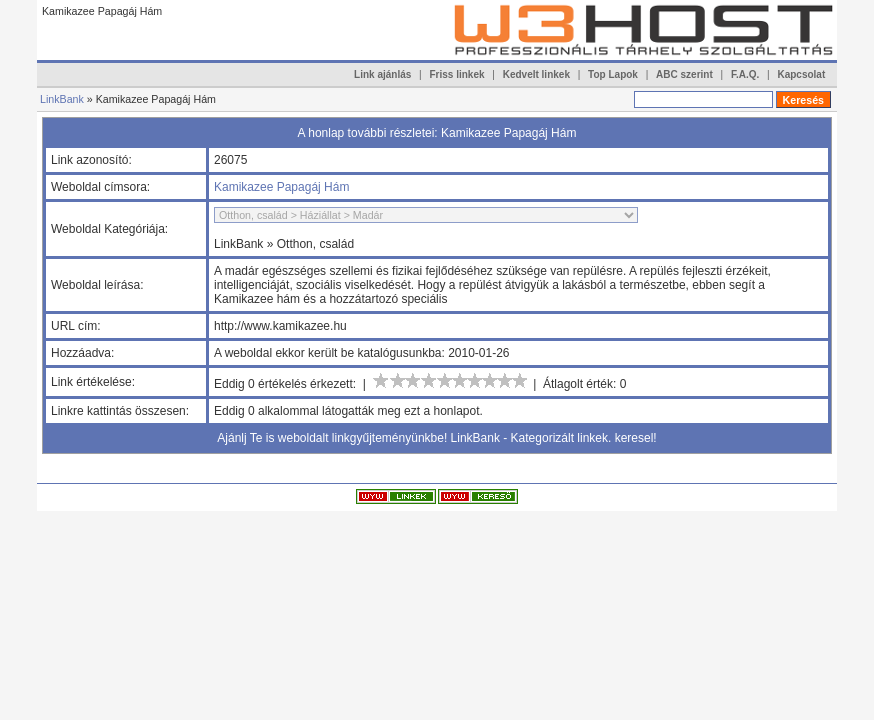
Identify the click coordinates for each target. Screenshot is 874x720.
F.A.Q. (745, 74)
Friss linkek (457, 74)
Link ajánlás (382, 74)
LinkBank (62, 99)
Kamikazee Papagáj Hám (281, 187)
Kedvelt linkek (536, 74)
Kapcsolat (801, 74)
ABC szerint (684, 74)
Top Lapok (613, 74)
